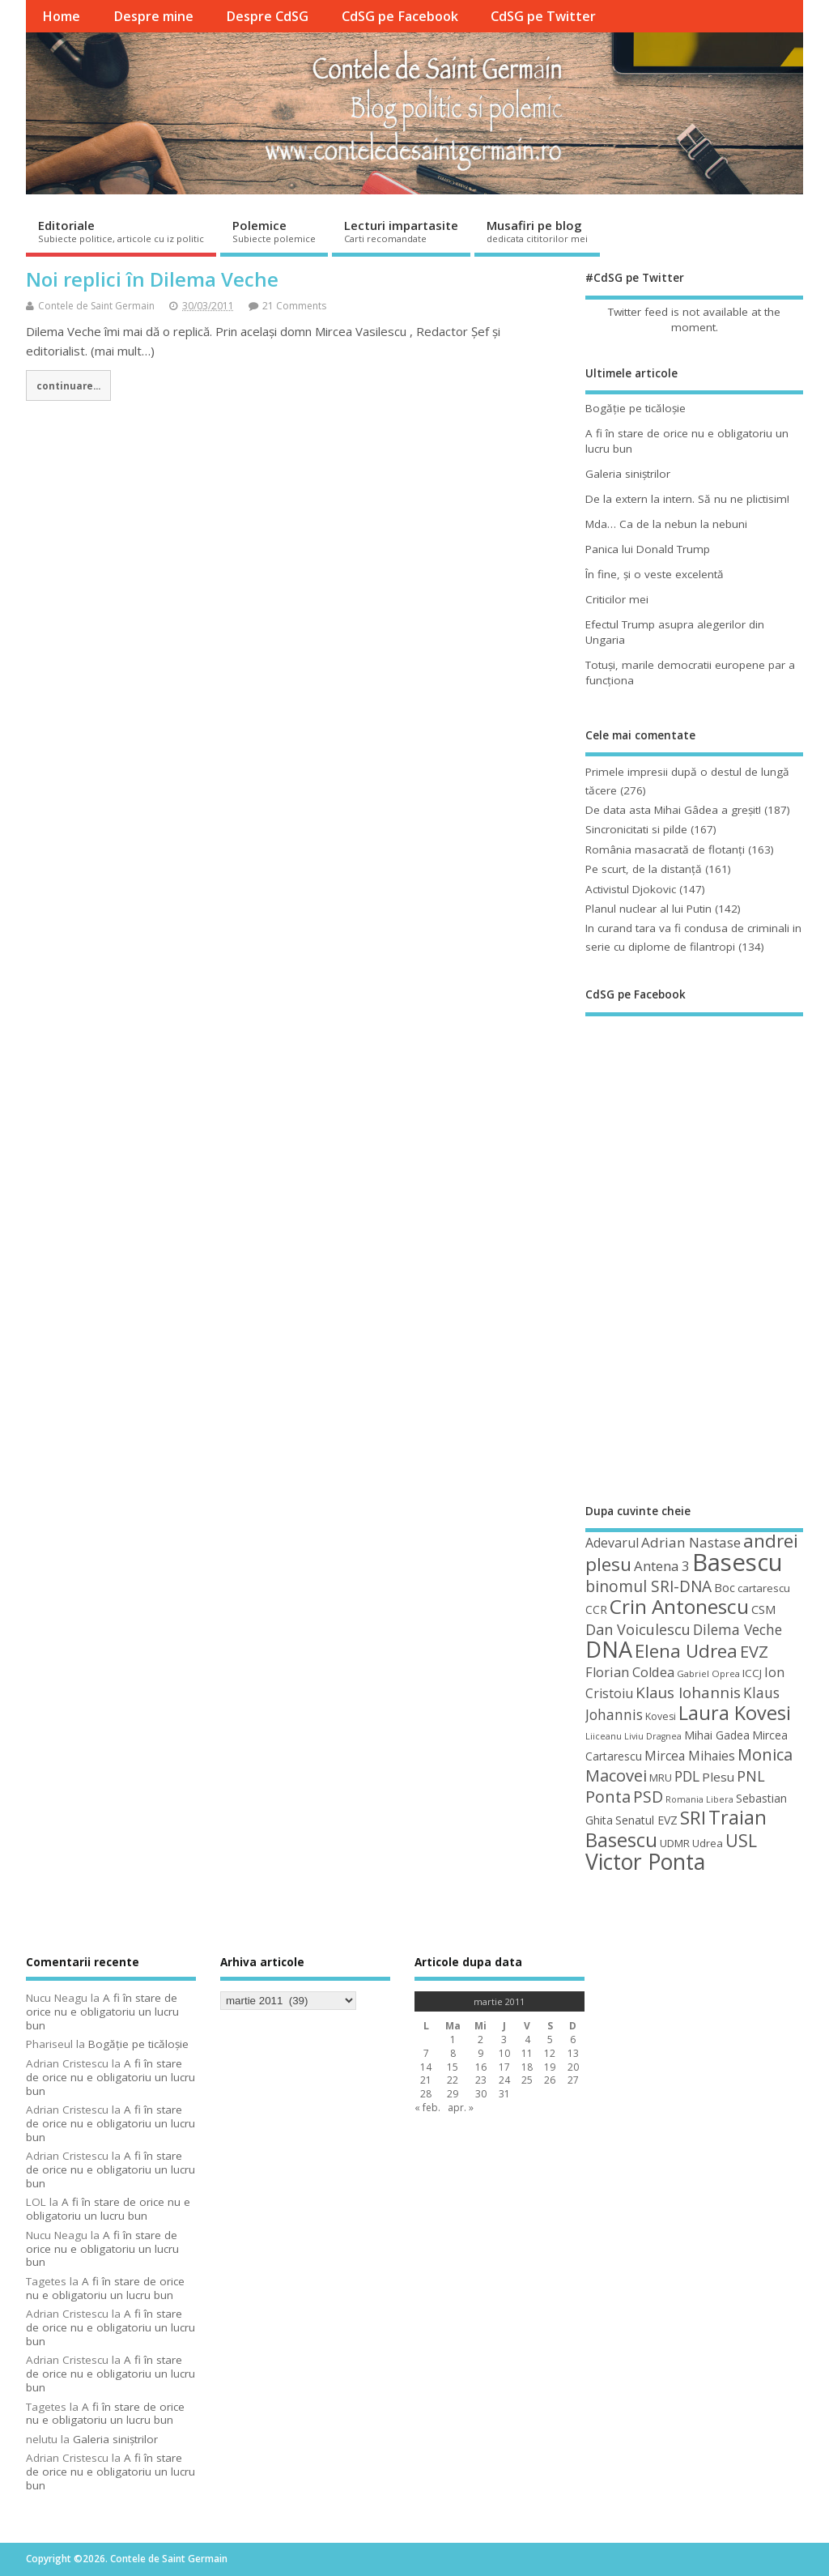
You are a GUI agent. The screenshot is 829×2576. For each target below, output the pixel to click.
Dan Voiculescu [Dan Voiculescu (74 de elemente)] (638, 1629)
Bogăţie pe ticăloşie (635, 408)
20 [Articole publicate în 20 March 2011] (573, 2067)
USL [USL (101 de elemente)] (741, 1840)
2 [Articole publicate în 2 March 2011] (480, 2039)
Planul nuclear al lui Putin (648, 908)
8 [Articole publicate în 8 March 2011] (453, 2053)
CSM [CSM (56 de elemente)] (763, 1609)
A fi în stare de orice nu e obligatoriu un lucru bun (102, 2012)
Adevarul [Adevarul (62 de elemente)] (612, 1543)
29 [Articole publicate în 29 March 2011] (452, 2094)
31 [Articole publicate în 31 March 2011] (504, 2094)
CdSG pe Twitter (543, 16)
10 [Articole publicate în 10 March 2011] (504, 2053)
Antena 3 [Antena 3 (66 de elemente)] (662, 1565)
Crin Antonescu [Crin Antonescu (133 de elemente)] (679, 1606)
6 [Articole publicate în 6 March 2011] (573, 2039)
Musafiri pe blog (537, 231)
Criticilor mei (616, 599)
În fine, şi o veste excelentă (654, 574)
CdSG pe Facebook (400, 16)
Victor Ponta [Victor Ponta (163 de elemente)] (645, 1861)
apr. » (461, 2107)
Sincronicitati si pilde (636, 829)
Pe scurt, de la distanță (643, 869)
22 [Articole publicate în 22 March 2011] (452, 2080)
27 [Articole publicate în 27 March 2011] (573, 2080)
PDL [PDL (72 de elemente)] (686, 1776)
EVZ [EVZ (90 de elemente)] (754, 1651)
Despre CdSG (267, 16)
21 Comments (294, 306)
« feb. (427, 2107)
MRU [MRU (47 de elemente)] (660, 1777)
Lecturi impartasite (401, 231)
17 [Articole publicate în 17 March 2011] (504, 2067)
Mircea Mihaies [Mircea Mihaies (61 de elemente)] (689, 1756)
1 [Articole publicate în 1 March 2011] (453, 2039)
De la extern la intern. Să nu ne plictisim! (687, 499)
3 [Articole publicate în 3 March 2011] (504, 2039)
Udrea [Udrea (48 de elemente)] (707, 1843)
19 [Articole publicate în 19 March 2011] (549, 2067)
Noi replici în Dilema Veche (152, 279)
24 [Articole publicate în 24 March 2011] (504, 2080)
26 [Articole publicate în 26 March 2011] (549, 2080)
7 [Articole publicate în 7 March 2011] (426, 2053)
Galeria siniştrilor (627, 473)
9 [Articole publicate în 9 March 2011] (480, 2053)
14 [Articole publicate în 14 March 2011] (426, 2067)
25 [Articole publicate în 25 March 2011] (527, 2080)
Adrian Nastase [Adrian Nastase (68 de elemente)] (691, 1542)
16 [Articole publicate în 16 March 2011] (481, 2067)
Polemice (274, 231)
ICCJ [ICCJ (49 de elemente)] (752, 1673)
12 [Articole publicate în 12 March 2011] (549, 2053)
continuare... (68, 385)
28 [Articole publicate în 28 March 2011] (426, 2094)
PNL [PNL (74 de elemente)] (751, 1776)
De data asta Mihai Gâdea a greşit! (673, 810)
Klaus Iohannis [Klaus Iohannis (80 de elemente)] (688, 1692)
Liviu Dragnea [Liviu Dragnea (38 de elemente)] (653, 1736)
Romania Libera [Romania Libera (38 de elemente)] (699, 1799)
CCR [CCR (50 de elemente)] (596, 1609)
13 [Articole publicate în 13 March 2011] (573, 2053)
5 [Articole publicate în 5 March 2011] (550, 2039)
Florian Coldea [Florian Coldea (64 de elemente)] (629, 1672)
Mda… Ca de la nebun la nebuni (666, 524)
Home (61, 16)
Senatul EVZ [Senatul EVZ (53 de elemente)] (646, 1820)
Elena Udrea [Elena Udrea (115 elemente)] (686, 1650)
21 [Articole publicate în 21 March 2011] (426, 2080)
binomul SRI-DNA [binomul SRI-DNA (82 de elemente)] (648, 1586)
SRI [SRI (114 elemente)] (693, 1817)
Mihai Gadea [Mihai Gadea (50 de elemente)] (717, 1735)
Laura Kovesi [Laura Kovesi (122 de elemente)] (734, 1713)
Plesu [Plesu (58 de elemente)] (718, 1777)
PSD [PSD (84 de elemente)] (648, 1796)
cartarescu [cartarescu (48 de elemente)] (764, 1588)
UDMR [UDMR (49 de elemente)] (675, 1843)
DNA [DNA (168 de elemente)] (608, 1649)
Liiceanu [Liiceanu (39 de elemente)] (603, 1736)
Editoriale (121, 231)
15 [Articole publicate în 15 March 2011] (452, 2067)
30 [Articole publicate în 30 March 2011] (481, 2094)
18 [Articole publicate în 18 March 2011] (527, 2067)
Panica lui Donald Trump (647, 549)
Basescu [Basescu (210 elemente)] (737, 1562)
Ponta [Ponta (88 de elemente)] (608, 1796)
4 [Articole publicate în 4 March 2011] (527, 2039)
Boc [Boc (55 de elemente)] (724, 1587)
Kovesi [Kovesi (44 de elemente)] (660, 1716)
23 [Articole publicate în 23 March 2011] (481, 2080)
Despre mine (153, 16)
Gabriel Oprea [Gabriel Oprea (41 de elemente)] (708, 1673)
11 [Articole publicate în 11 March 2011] (527, 2053)
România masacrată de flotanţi (665, 849)
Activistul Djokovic (630, 889)
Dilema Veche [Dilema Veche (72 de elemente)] (737, 1629)
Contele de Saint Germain (96, 306)
